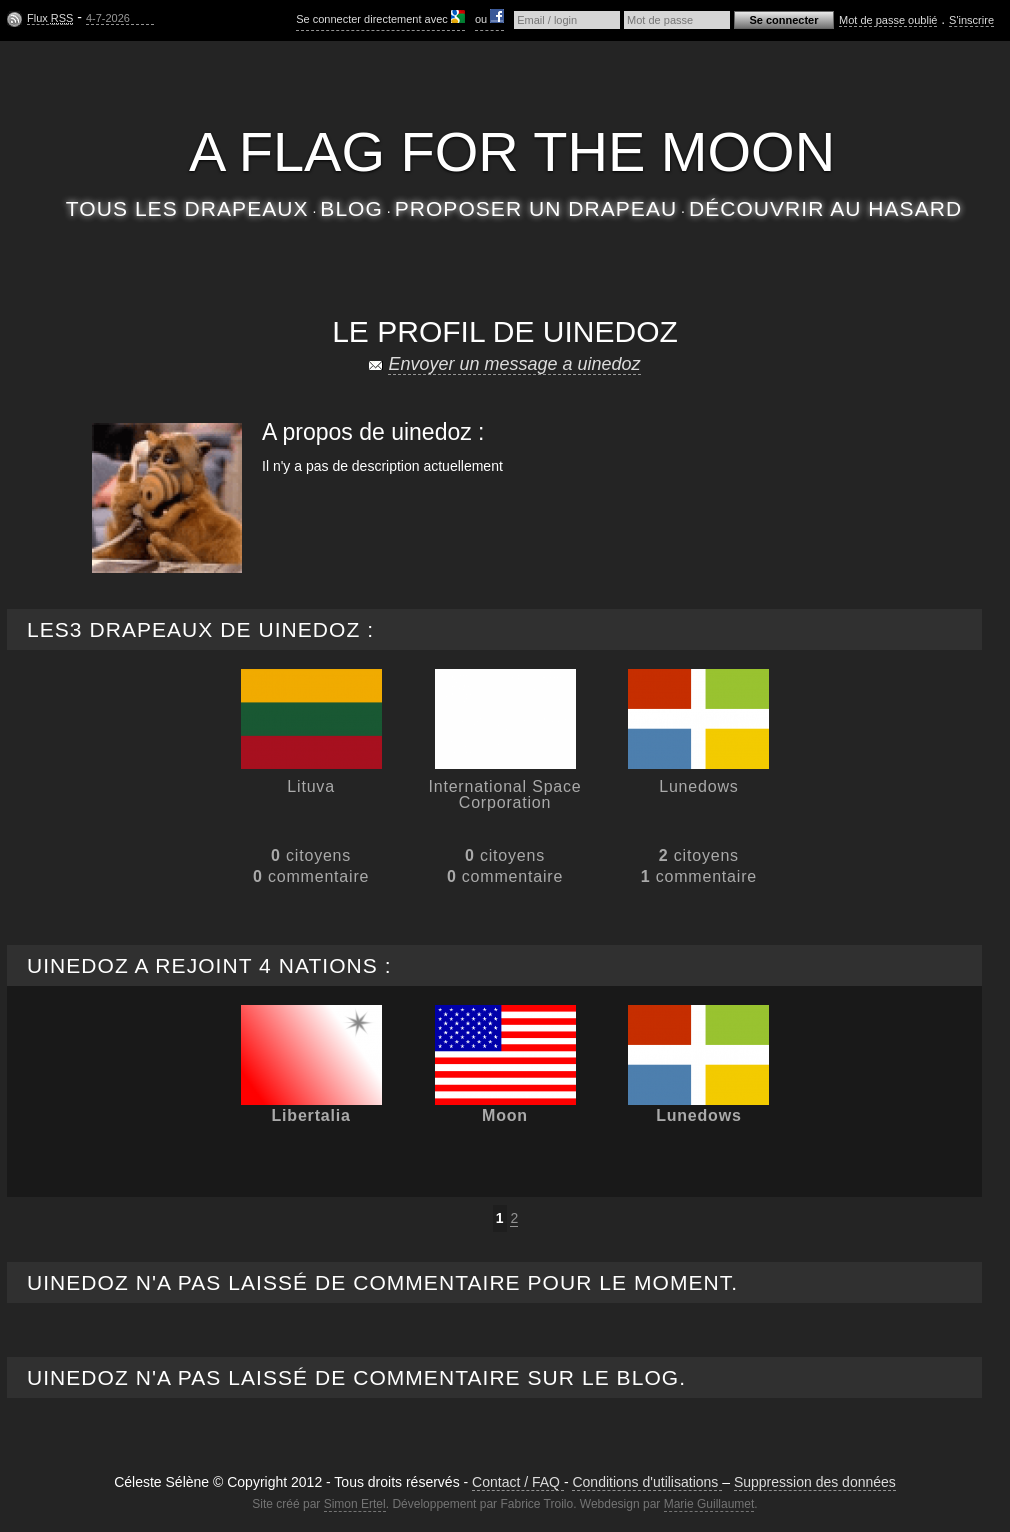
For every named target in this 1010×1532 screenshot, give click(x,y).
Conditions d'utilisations (647, 1482)
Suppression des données (815, 1482)
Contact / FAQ (518, 1482)
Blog (351, 208)
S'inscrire (971, 20)
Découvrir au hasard (825, 208)
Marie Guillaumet (709, 1504)
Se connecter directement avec (380, 17)
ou (489, 17)
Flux (50, 18)
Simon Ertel (355, 1504)
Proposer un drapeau (536, 208)
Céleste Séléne (512, 88)
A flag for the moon (512, 151)
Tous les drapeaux (187, 208)
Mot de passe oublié (888, 20)
